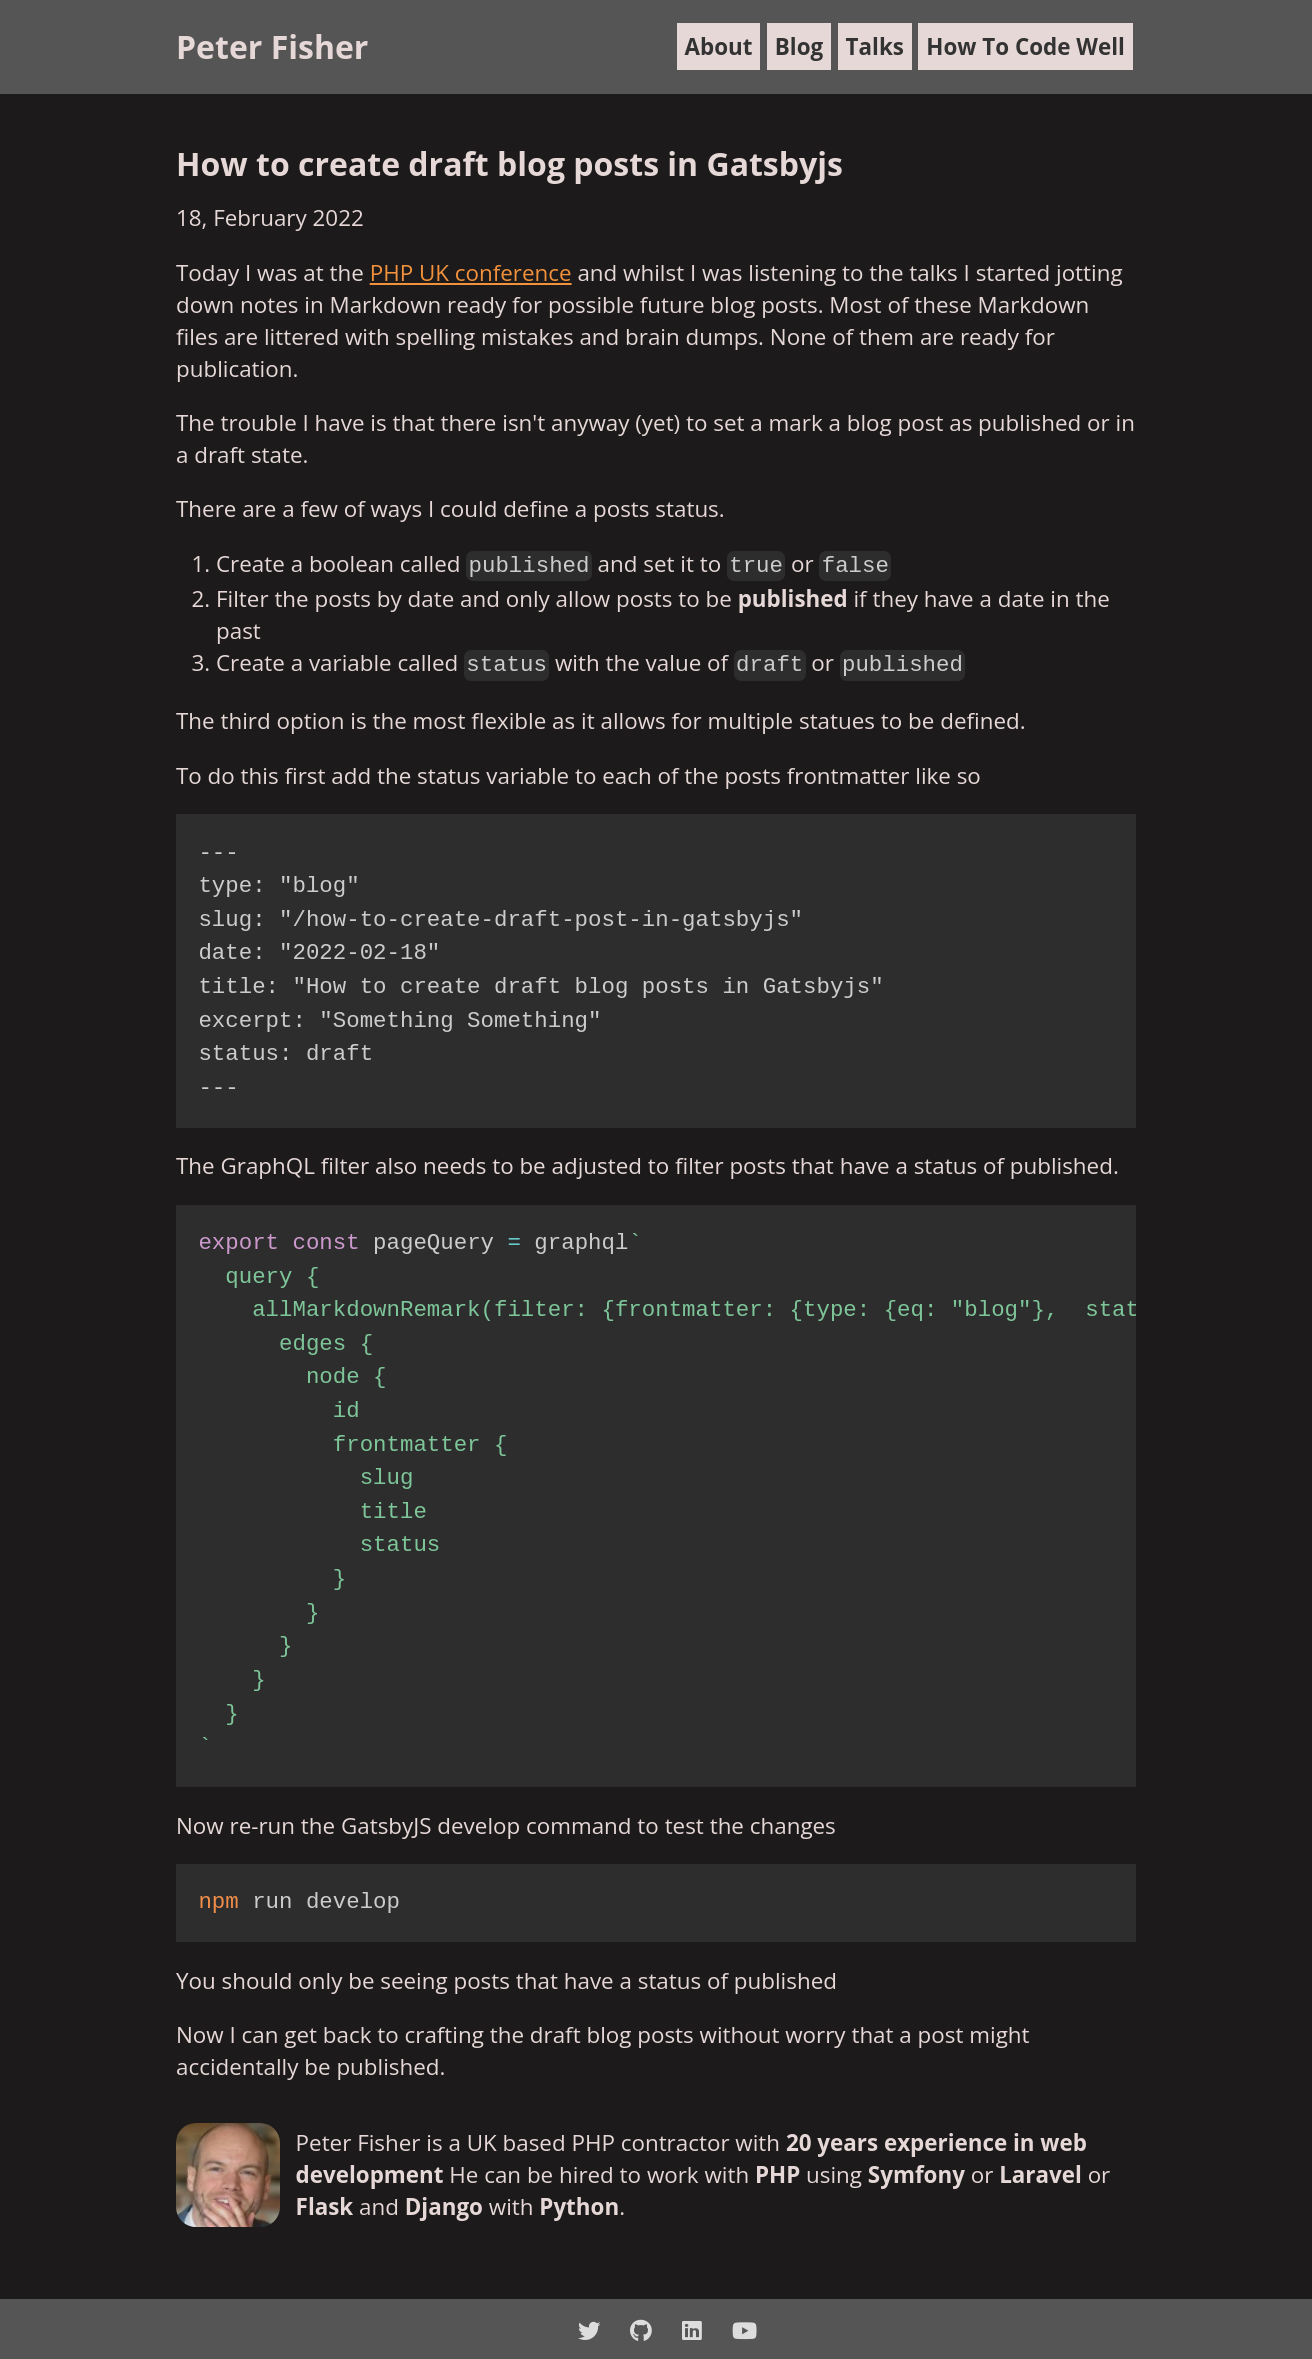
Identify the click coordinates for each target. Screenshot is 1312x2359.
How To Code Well (1025, 46)
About (719, 46)
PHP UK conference (471, 272)
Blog (799, 46)
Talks (875, 46)
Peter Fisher (272, 46)
